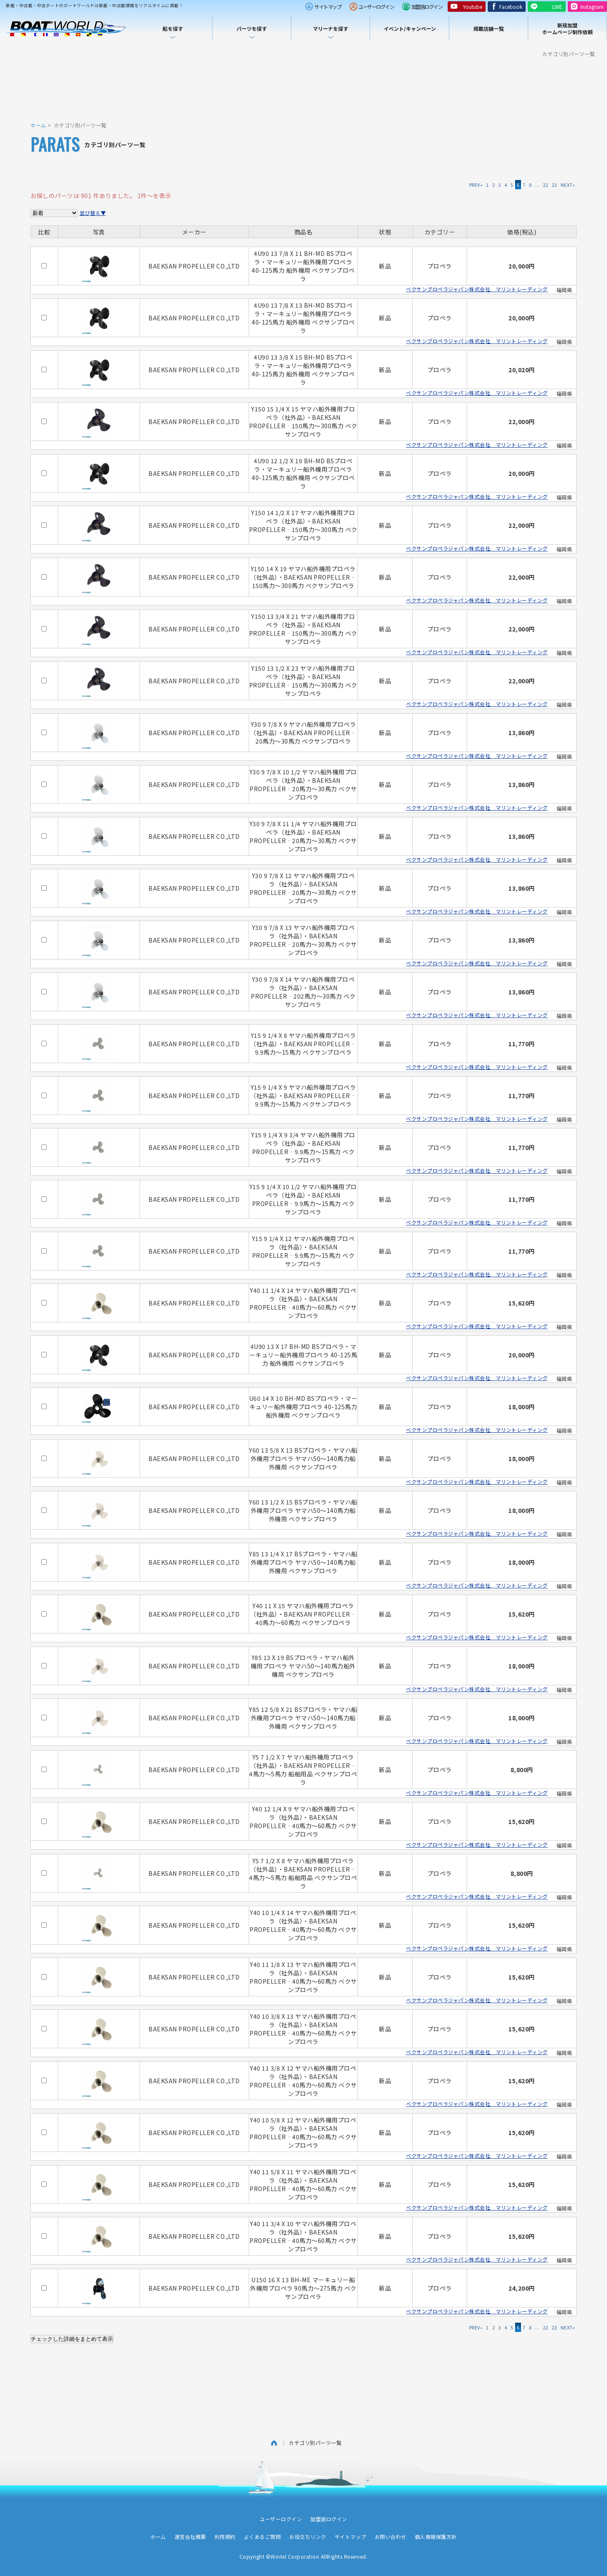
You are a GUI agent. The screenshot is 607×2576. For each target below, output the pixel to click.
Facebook (510, 6)
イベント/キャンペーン (410, 28)
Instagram (592, 6)
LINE (557, 6)
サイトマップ (327, 6)
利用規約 (225, 2536)
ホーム (38, 125)
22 (545, 184)
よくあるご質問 (262, 2536)
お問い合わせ (390, 2536)
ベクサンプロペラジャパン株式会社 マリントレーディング (477, 289)
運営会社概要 (190, 2536)
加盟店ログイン (427, 6)
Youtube (472, 6)
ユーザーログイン (376, 6)
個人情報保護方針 (436, 2536)
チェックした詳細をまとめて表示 (72, 2339)
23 (554, 184)
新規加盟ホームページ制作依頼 (567, 28)
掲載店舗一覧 (488, 28)
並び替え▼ (93, 212)
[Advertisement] (303, 88)
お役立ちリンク (307, 2536)
